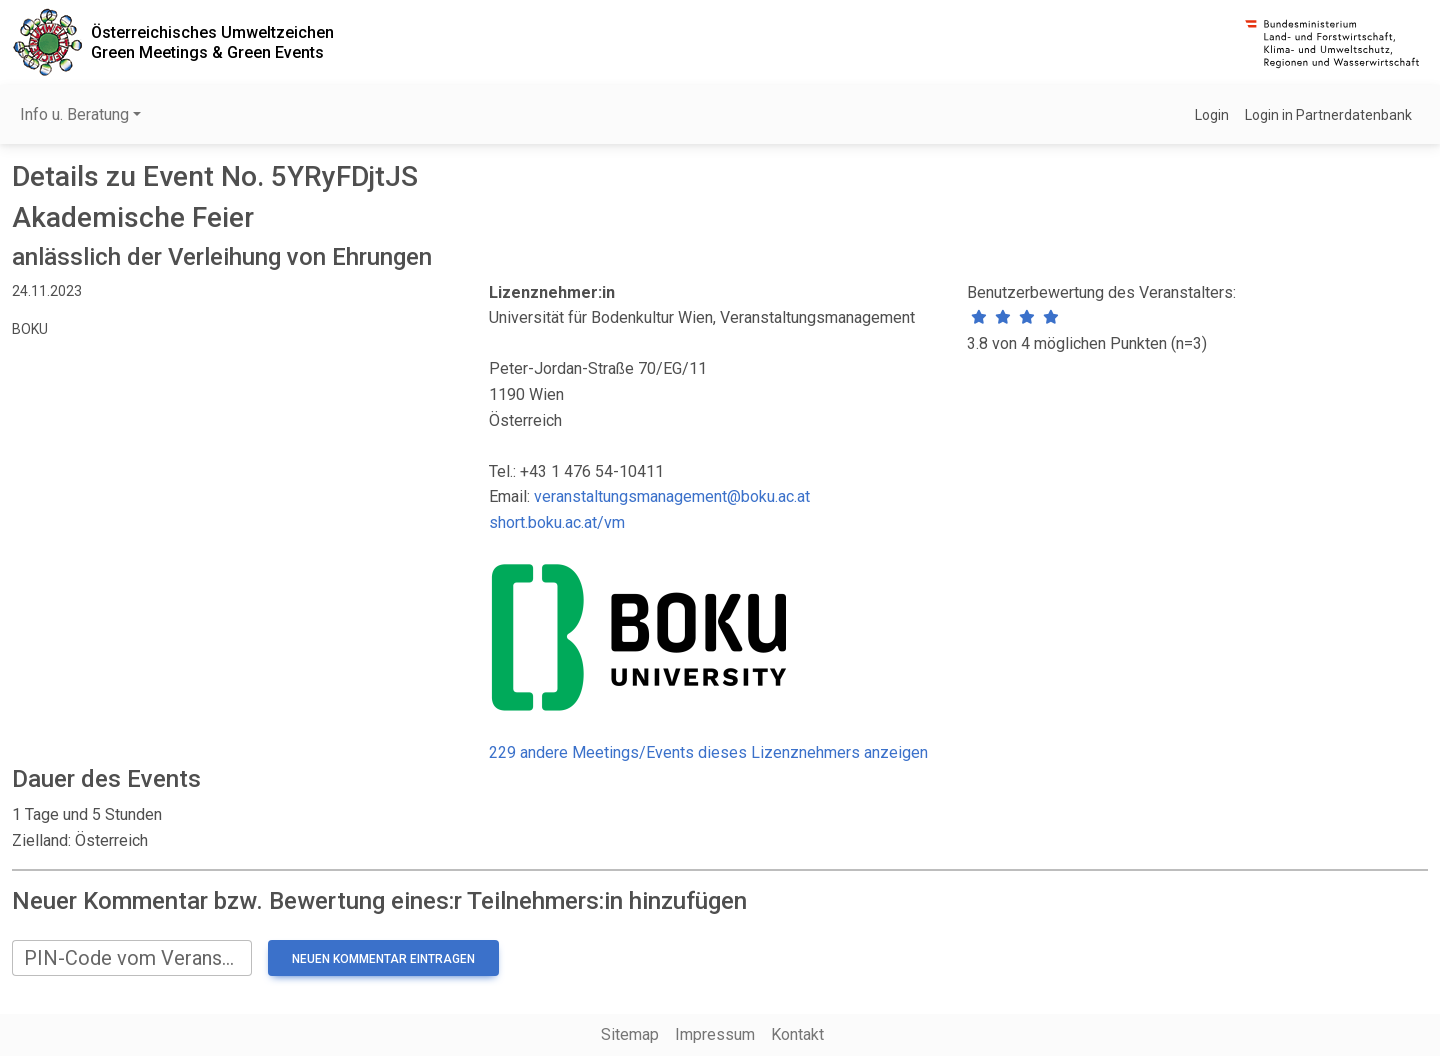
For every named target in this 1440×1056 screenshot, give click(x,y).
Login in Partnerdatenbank (1328, 115)
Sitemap (630, 1034)
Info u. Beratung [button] (74, 114)
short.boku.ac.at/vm (557, 522)
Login (1212, 115)
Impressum (715, 1034)
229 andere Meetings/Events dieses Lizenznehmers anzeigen (708, 752)
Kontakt (797, 1034)
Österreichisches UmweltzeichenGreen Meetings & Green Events (212, 42)
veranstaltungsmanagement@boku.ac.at (672, 496)
